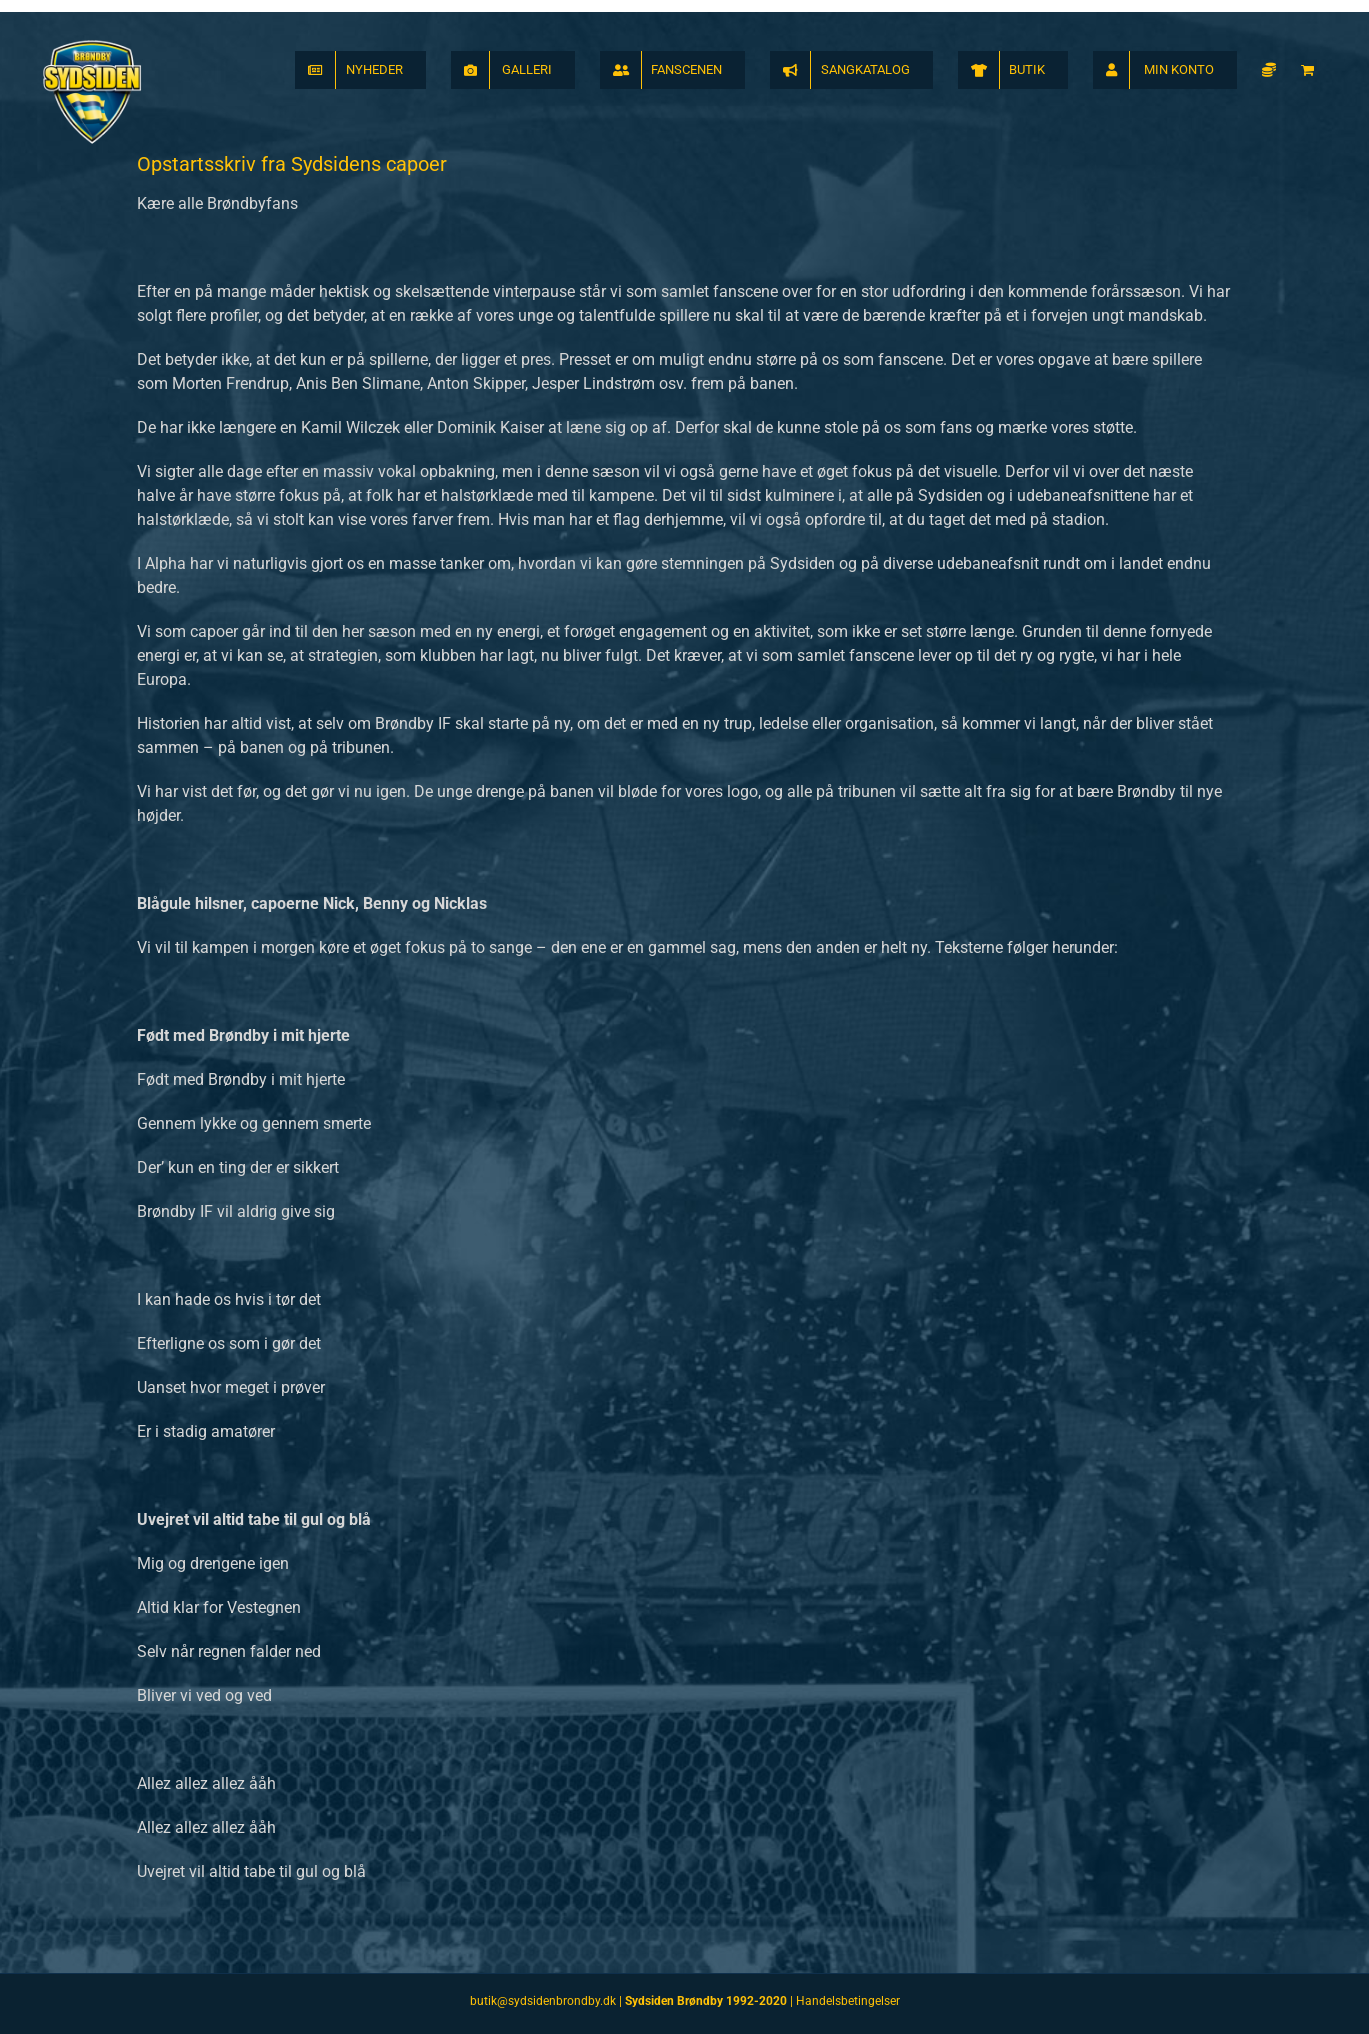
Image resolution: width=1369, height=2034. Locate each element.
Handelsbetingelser (848, 2001)
